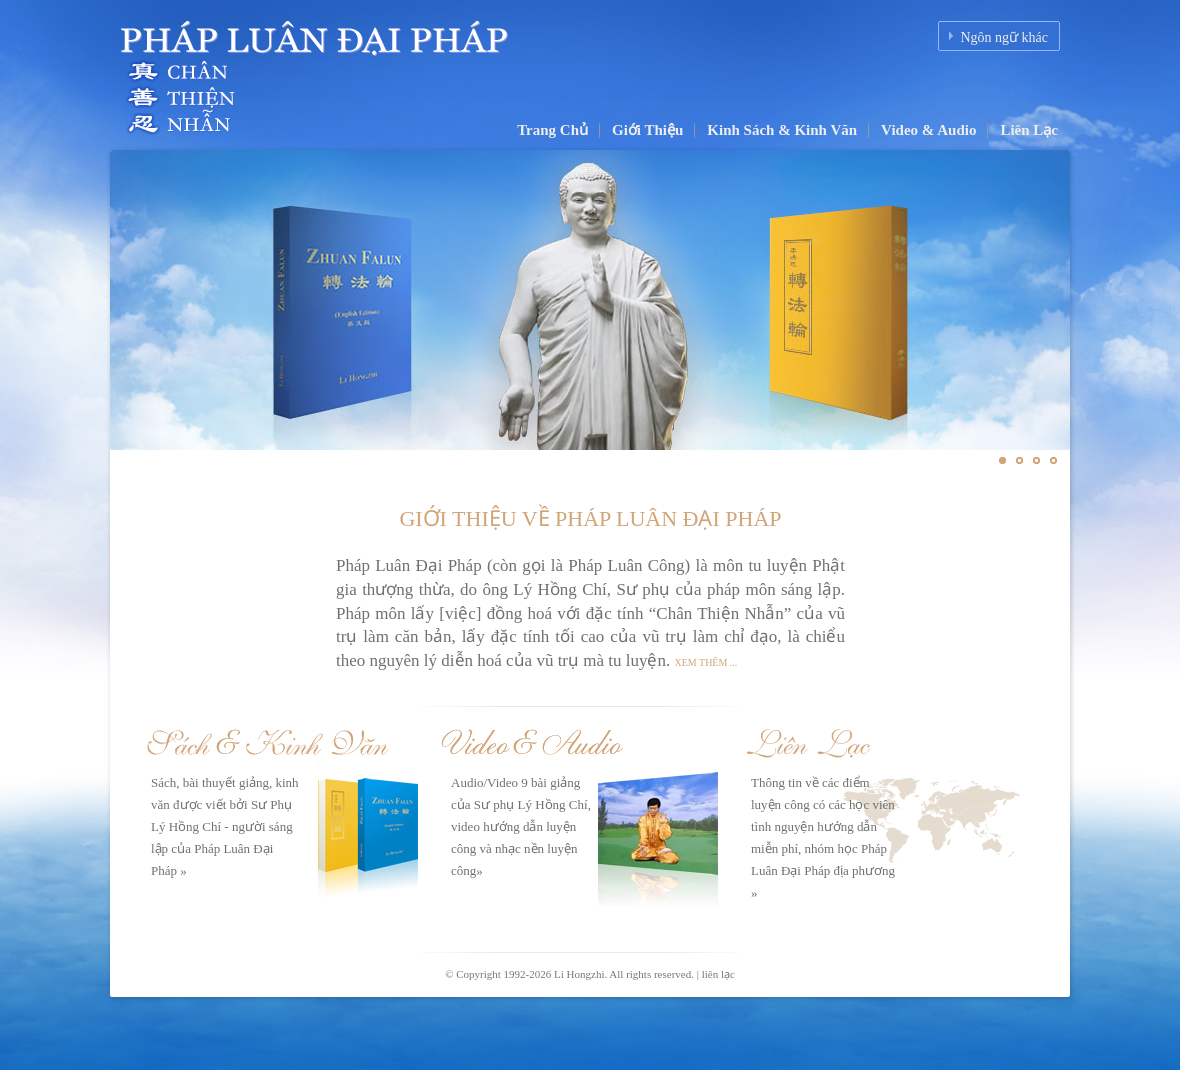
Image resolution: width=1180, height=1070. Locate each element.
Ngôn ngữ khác (1004, 37)
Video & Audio (928, 130)
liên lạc (718, 974)
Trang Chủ (552, 130)
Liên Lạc (1029, 130)
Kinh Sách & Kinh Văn (782, 130)
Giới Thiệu (647, 130)
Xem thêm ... (706, 662)
